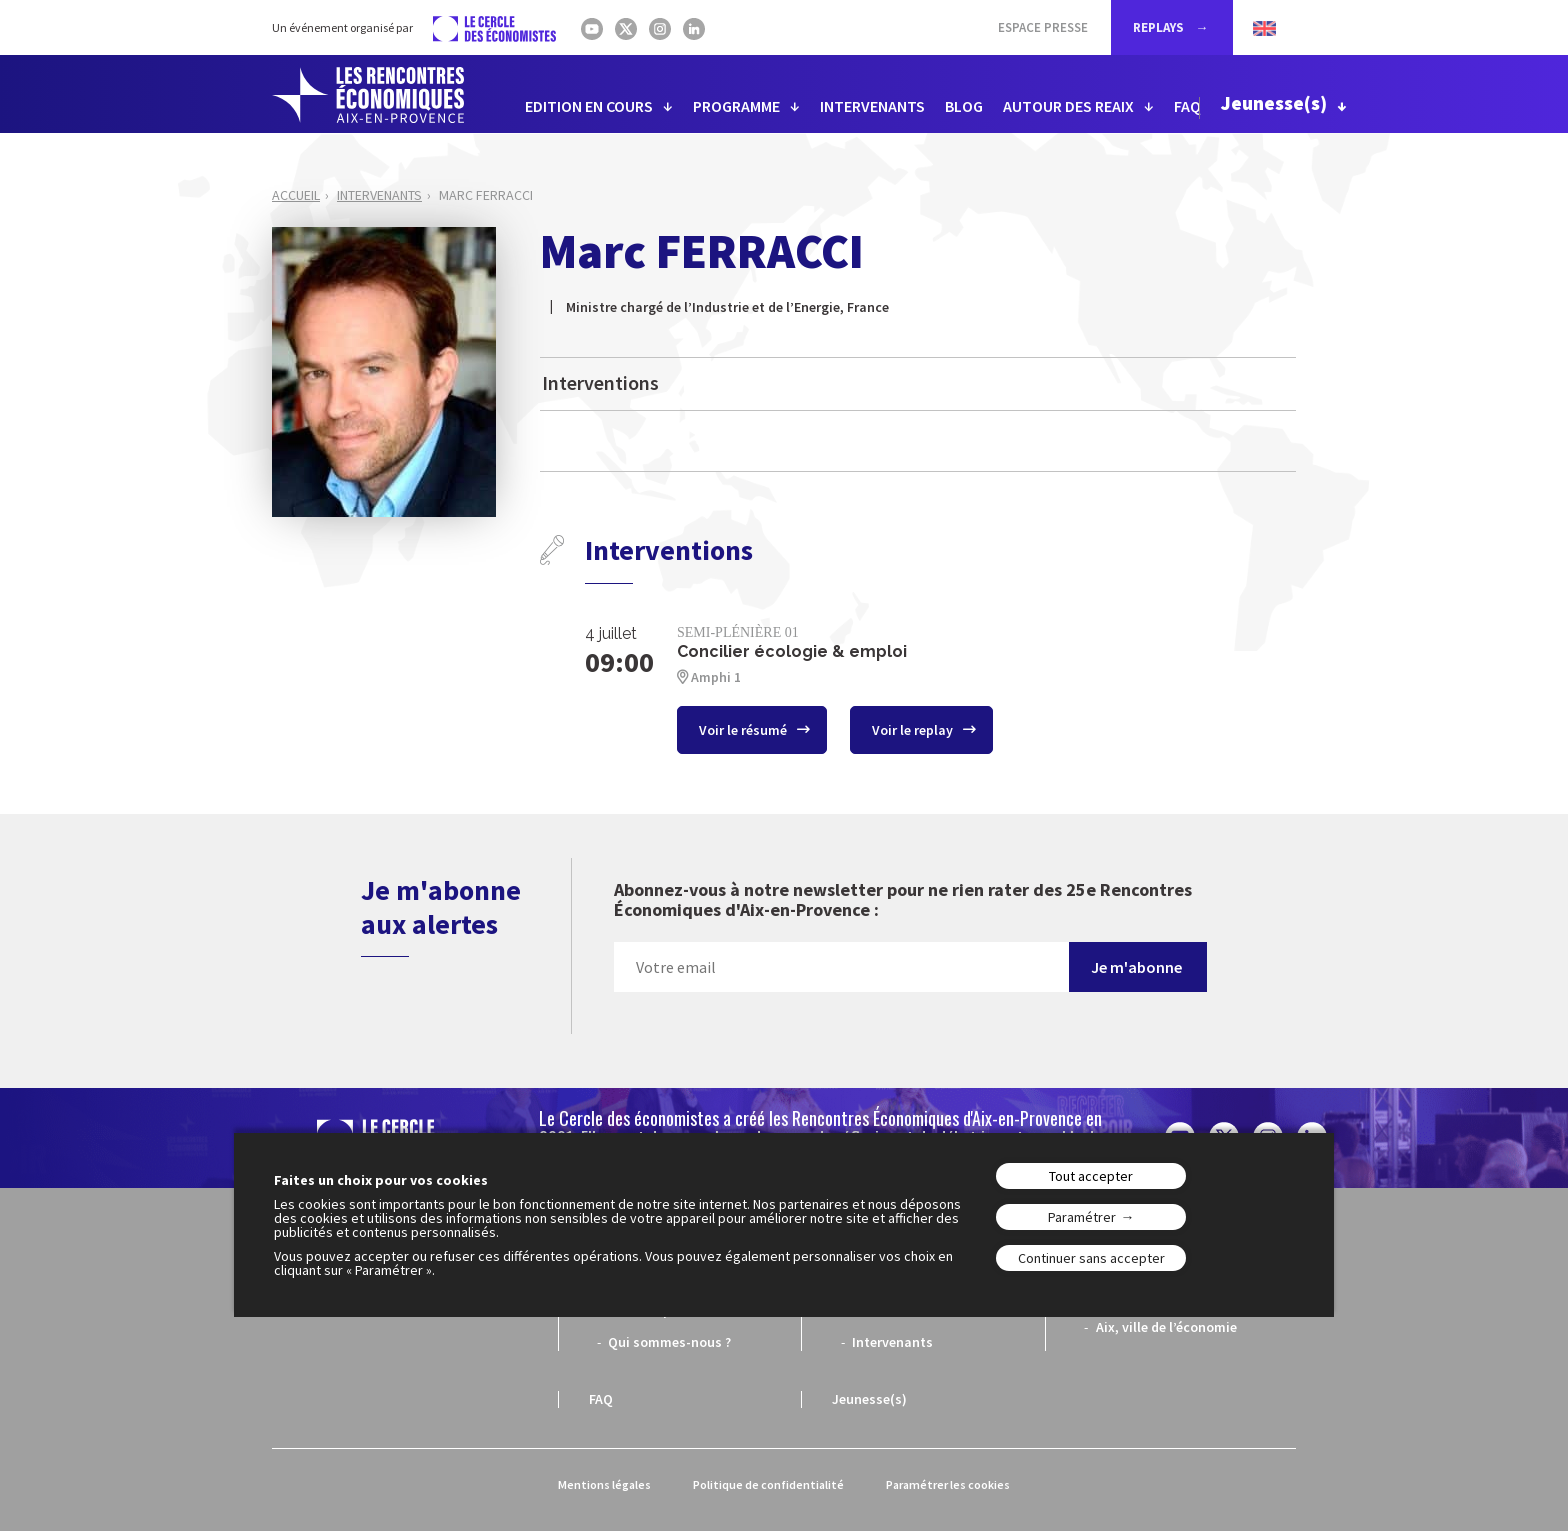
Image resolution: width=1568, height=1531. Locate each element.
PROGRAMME (736, 106)
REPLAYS (1160, 27)
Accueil (296, 195)
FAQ (1187, 106)
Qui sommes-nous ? (669, 1342)
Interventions (600, 382)
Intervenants (379, 195)
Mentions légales (604, 1484)
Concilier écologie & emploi (792, 651)
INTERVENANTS (872, 106)
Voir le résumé (744, 730)
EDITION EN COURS (589, 106)
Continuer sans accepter (1091, 1258)
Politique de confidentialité (768, 1484)
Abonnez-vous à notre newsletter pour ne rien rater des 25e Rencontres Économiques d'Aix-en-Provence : (903, 900)
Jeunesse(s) (1274, 103)
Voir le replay (914, 730)
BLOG (964, 106)
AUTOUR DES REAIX (1068, 106)
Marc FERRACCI (486, 195)
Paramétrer (1082, 1217)
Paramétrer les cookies (948, 1484)
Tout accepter (1091, 1176)
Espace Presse (1043, 27)
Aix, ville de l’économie (1166, 1327)
